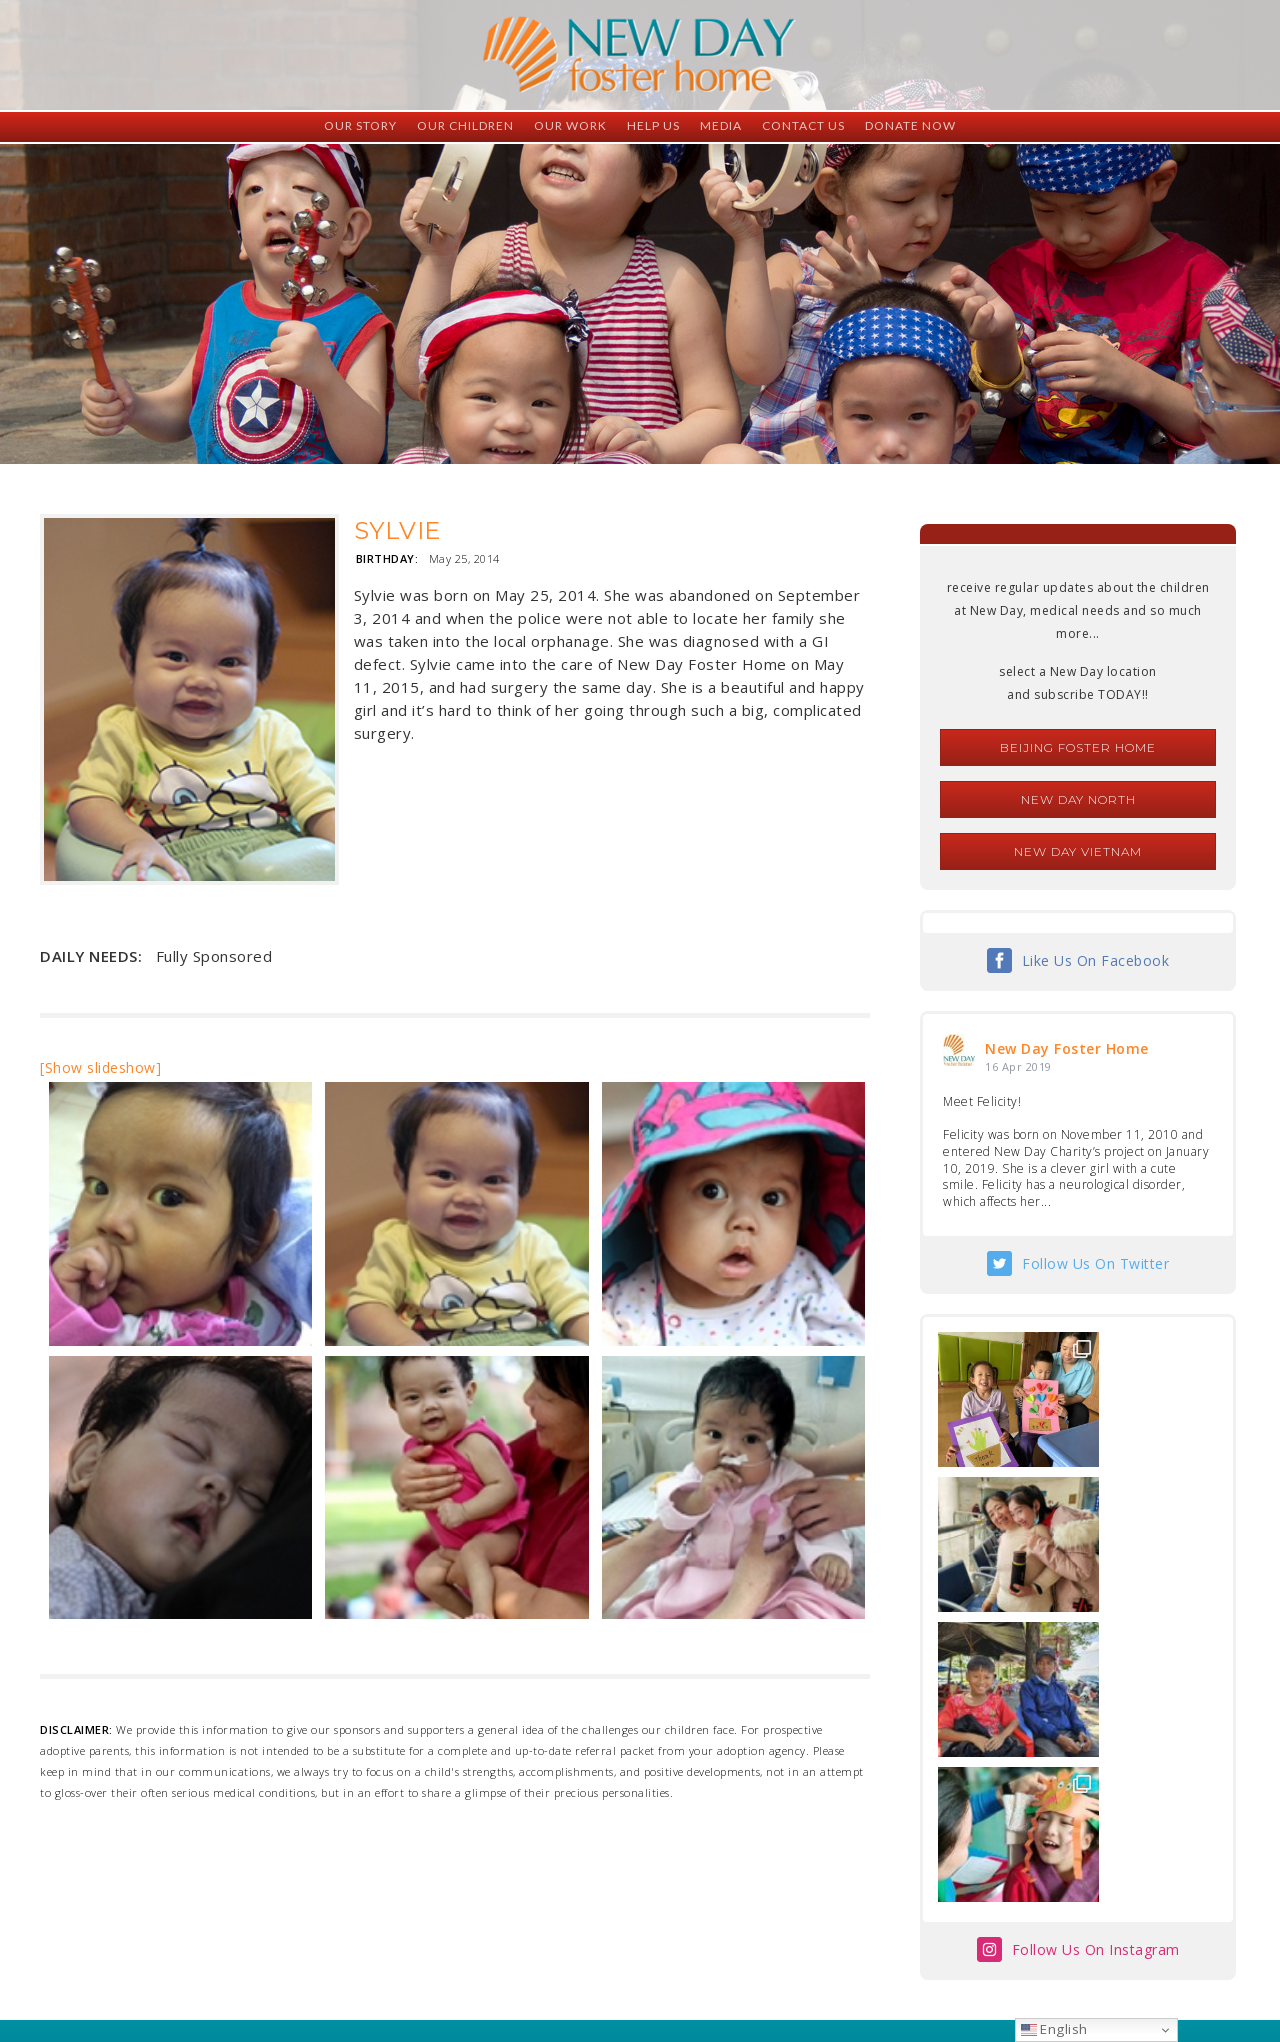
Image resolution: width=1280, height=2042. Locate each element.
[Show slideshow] (100, 1067)
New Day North (1078, 799)
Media (721, 125)
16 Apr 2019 (1018, 1066)
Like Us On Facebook (1096, 960)
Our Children (465, 125)
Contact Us (803, 125)
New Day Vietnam (1078, 851)
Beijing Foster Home (1078, 747)
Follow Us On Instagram (1096, 1659)
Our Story (360, 125)
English (1054, 2029)
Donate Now (910, 125)
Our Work (570, 125)
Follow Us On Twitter (1095, 1263)
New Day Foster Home (1067, 1048)
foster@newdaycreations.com (585, 1952)
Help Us (653, 125)
